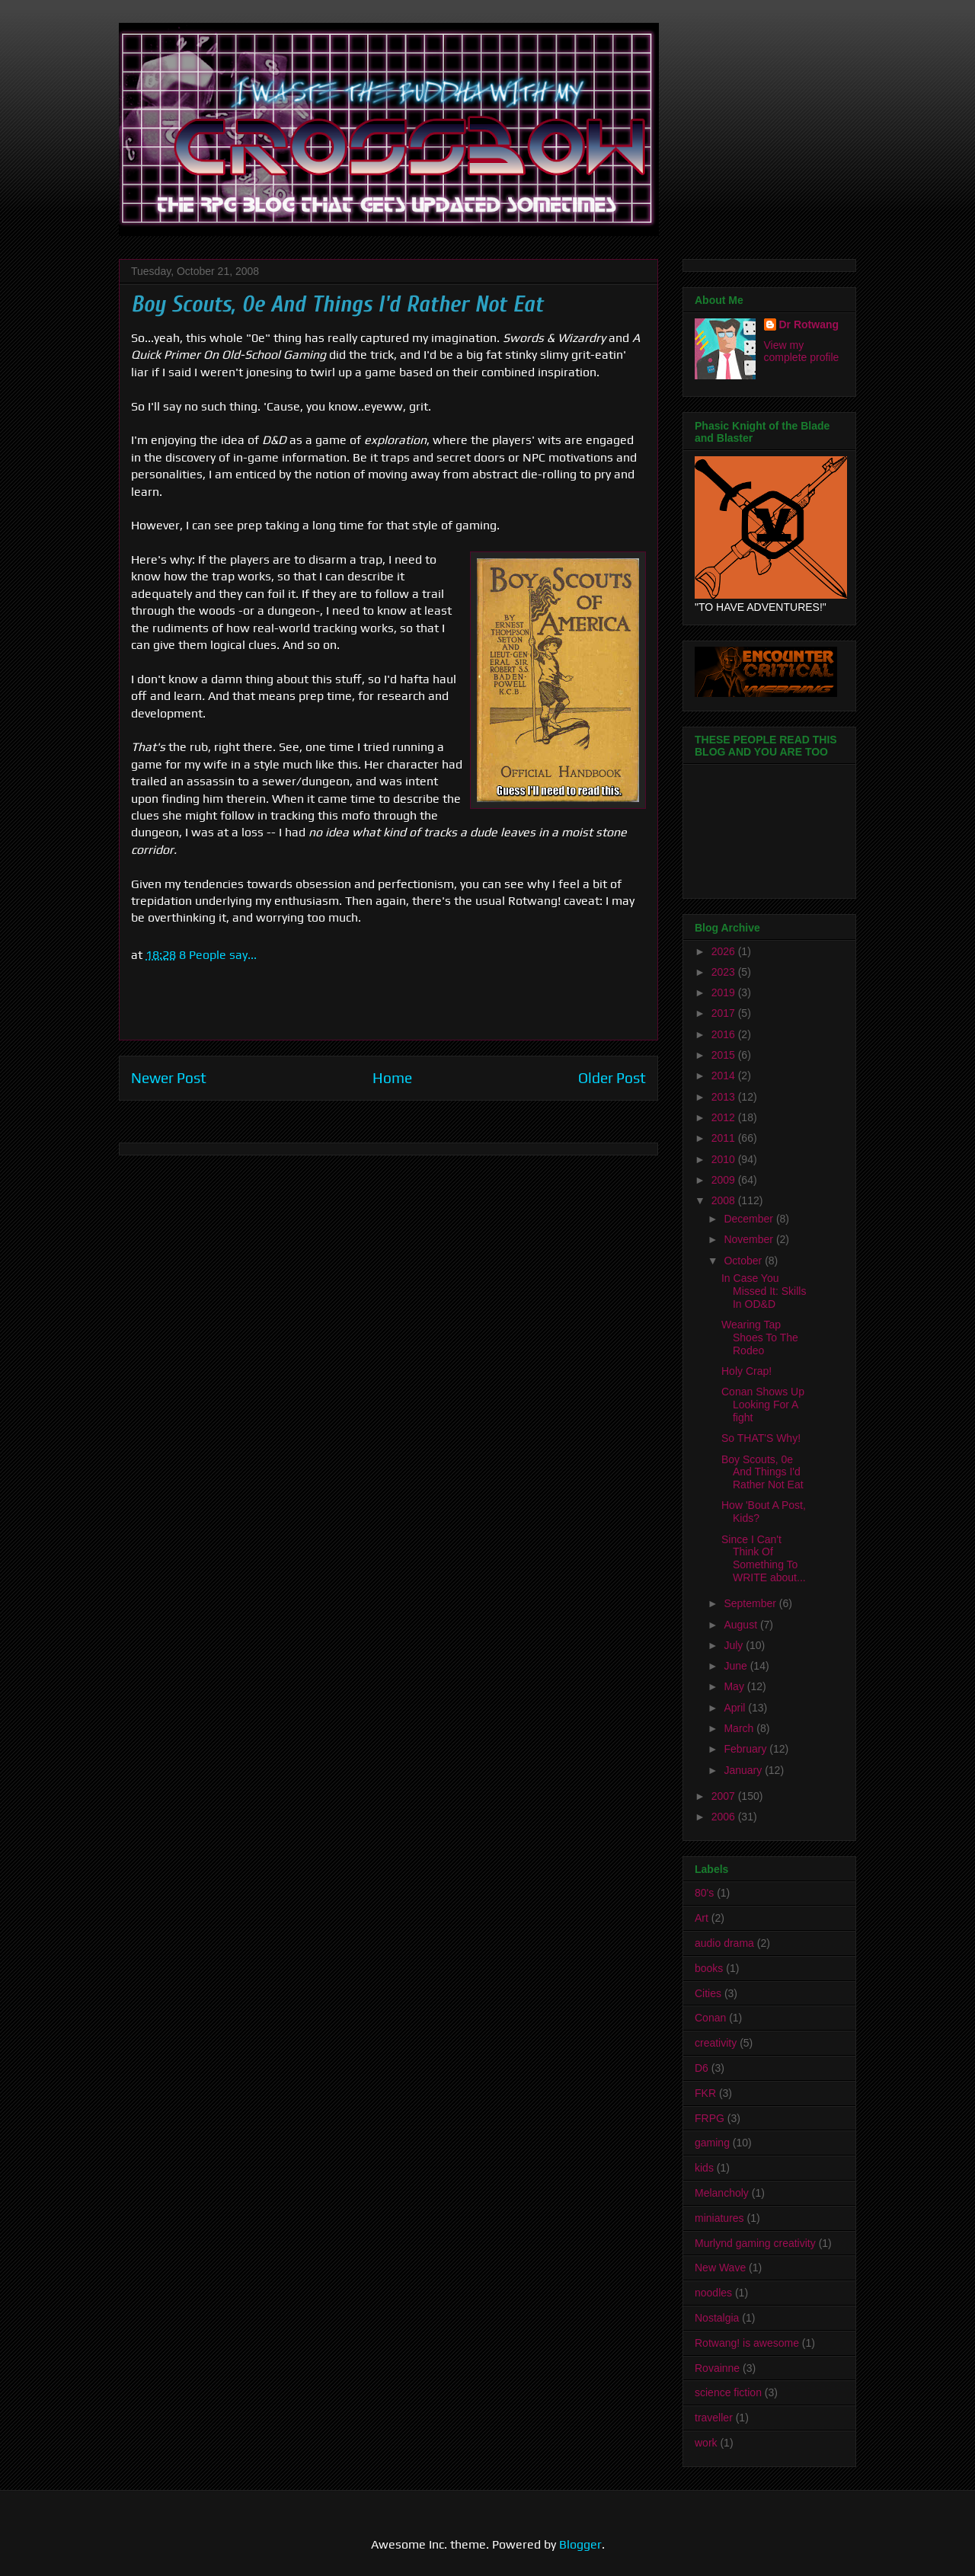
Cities (708, 1993)
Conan (710, 2018)
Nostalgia (717, 2318)
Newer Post (168, 1077)
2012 (724, 1117)
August (741, 1625)
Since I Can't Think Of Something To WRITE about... (763, 1558)
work (706, 2443)
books (709, 1968)
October (744, 1260)
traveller (714, 2417)
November (749, 1239)
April (736, 1708)
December (749, 1219)
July (735, 1645)
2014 (724, 1075)
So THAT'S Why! (761, 1438)
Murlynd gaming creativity (755, 2243)
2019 (724, 992)
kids (704, 2168)
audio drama (724, 1943)
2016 (724, 1034)
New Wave (720, 2267)
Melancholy (722, 2193)
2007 (724, 1796)
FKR (705, 2093)
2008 (724, 1200)
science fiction (728, 2392)
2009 (724, 1180)
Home (392, 1077)
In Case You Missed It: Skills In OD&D (763, 1291)
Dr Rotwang (809, 324)
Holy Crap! (746, 1371)
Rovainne (717, 2368)
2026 (724, 951)
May (735, 1686)
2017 (724, 1013)
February (746, 1749)
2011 (724, 1138)
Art (701, 1918)
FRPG (709, 2118)
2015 (724, 1055)
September (751, 1603)
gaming (712, 2143)
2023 (724, 972)
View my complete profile (801, 351)
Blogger (580, 2544)
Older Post (612, 1077)
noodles (713, 2293)
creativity (716, 2043)
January (744, 1770)
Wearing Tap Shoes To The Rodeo (759, 1337)
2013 (724, 1097)
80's (704, 1893)
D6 (701, 2068)
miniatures (719, 2218)
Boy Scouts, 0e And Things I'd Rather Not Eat (762, 1472)
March (740, 1728)
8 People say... (218, 955)
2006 (724, 1817)
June (737, 1666)
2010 (724, 1159)
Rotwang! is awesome (747, 2343)
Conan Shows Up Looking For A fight (762, 1404)
